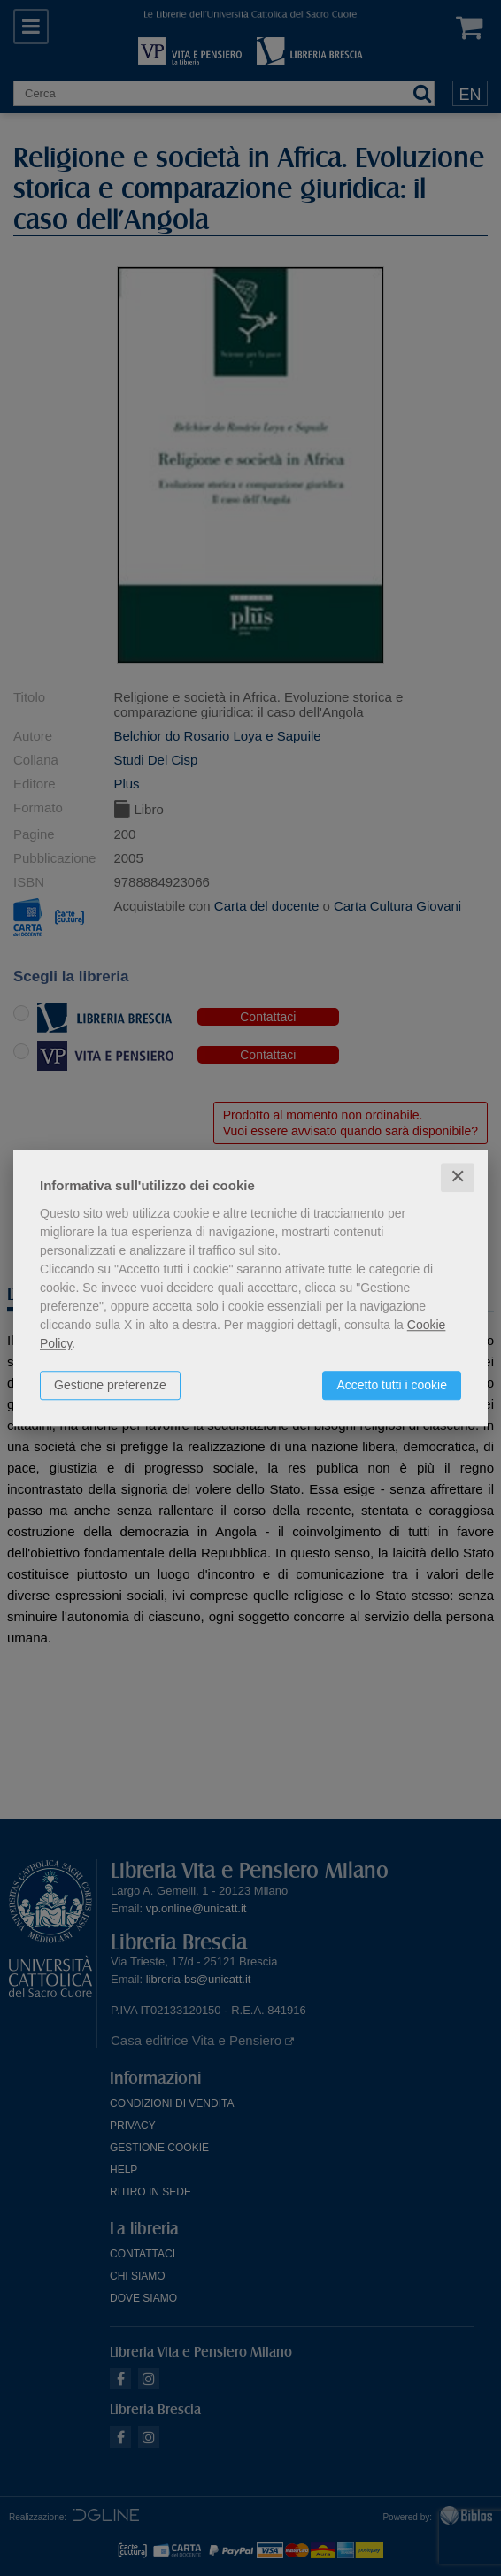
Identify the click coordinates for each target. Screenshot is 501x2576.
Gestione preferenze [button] (110, 1385)
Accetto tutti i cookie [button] (391, 1385)
